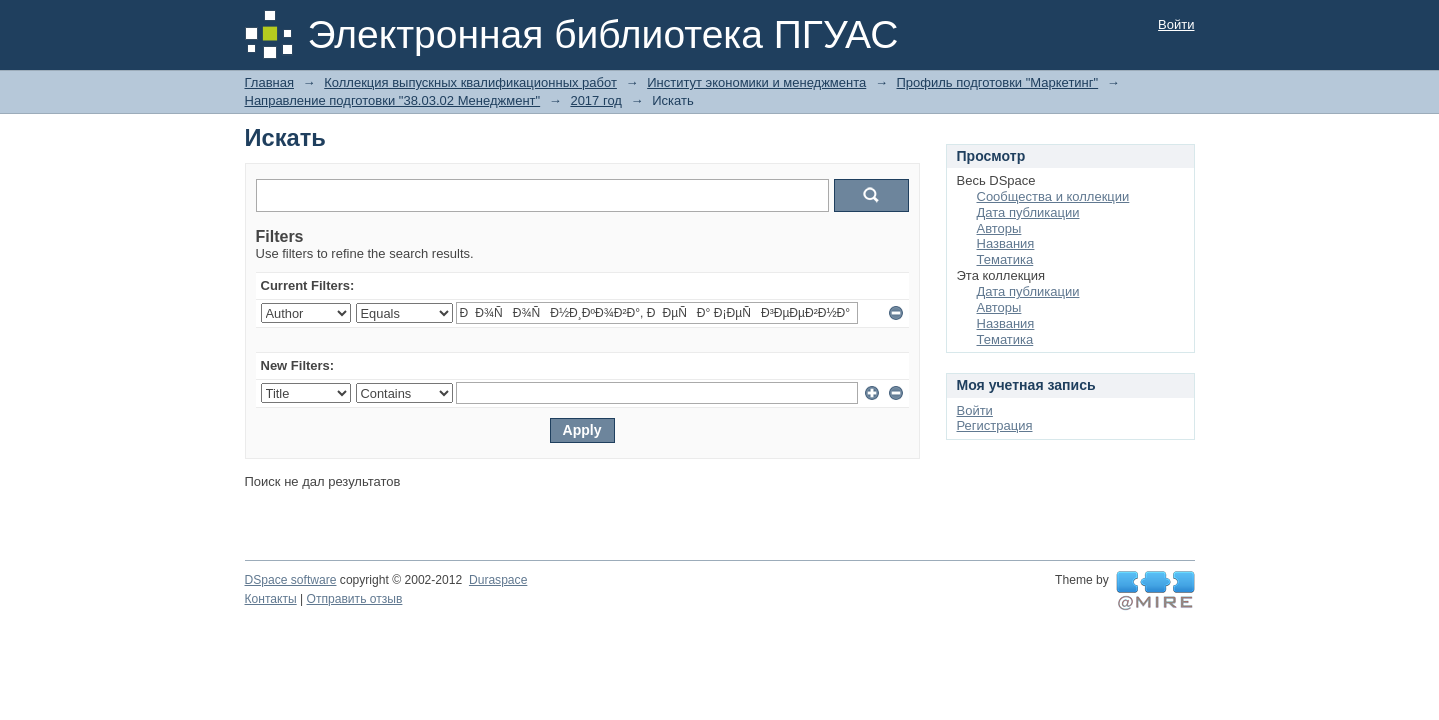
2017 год (596, 100)
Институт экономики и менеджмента (756, 82)
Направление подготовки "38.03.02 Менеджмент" (393, 100)
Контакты (271, 599)
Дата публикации (1028, 212)
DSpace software (291, 580)
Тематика (1005, 259)
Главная (269, 82)
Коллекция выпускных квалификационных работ (470, 82)
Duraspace (498, 580)
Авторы (999, 228)
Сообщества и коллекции (1053, 196)
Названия (1006, 243)
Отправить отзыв (355, 599)
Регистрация (995, 425)
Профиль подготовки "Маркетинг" (998, 82)
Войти (1176, 24)
